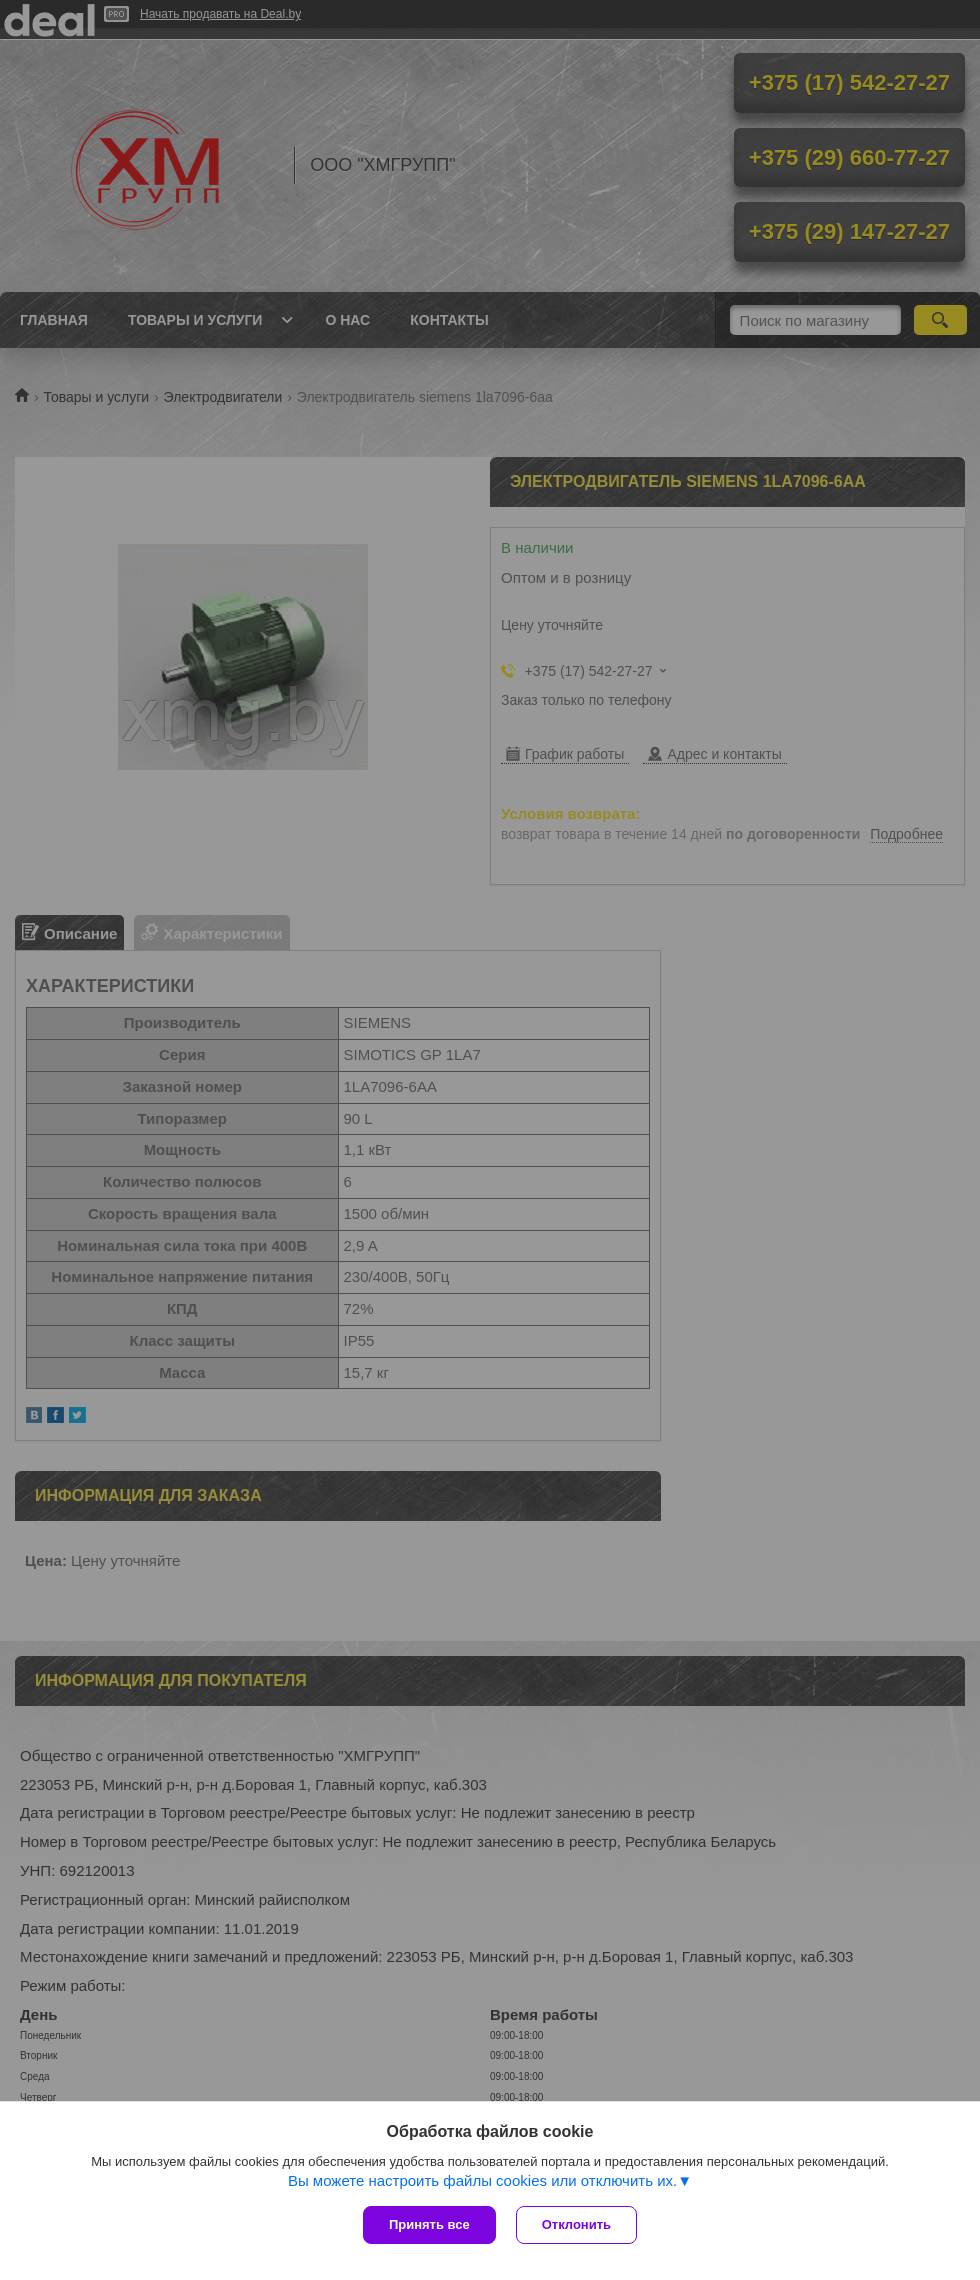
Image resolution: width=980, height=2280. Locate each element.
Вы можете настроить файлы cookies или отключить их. (482, 2180)
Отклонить (576, 2224)
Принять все (429, 2224)
